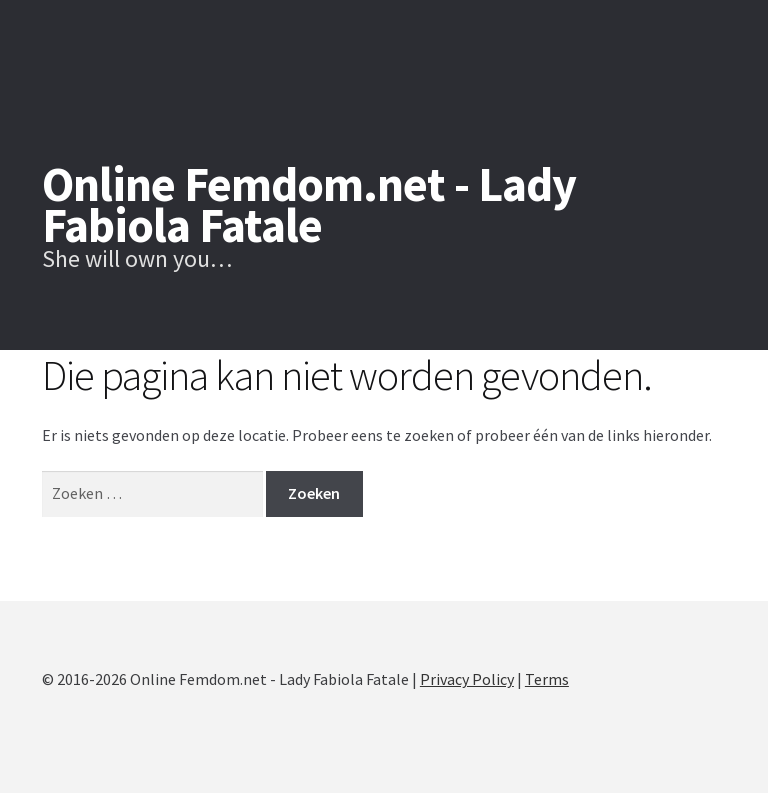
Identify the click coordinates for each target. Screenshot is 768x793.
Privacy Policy (467, 679)
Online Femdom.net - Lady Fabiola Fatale (309, 204)
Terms (547, 679)
